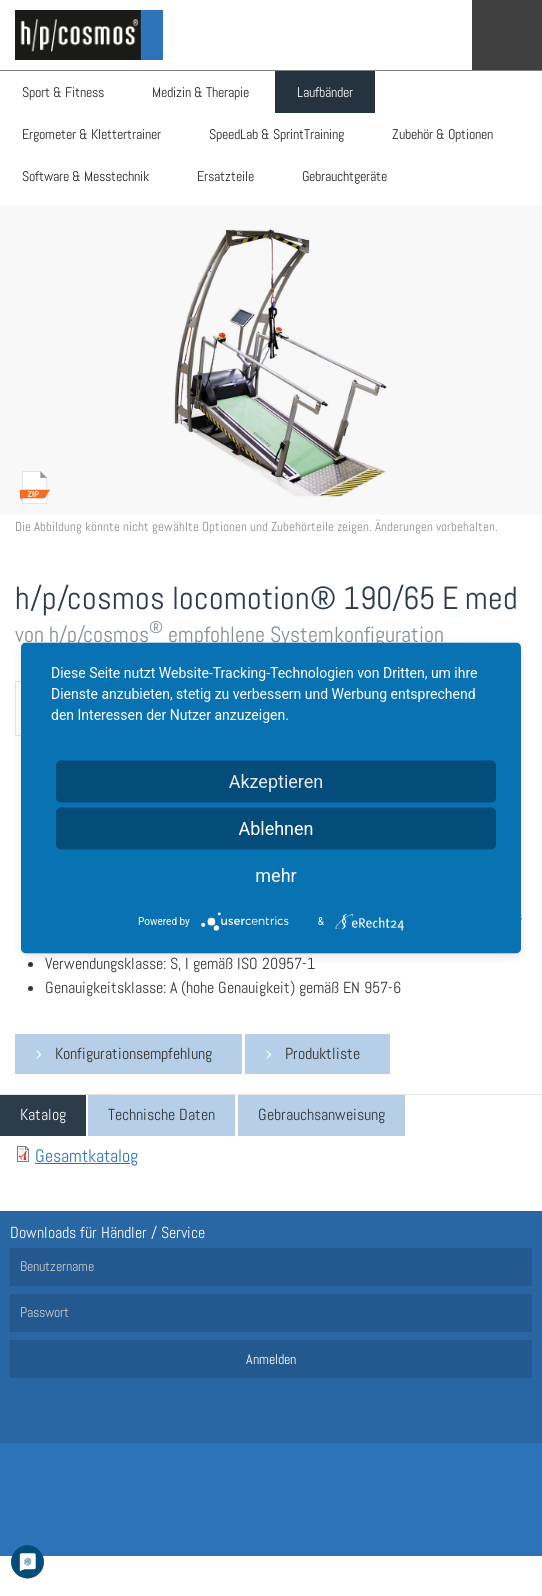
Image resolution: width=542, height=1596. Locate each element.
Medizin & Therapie (200, 92)
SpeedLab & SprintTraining (276, 134)
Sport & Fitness (63, 92)
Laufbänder (325, 92)
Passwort (44, 1312)
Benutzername (57, 1266)
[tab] (43, 1115)
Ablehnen (275, 828)
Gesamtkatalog (86, 1155)
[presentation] (43, 1115)
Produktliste (322, 1053)
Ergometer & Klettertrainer (91, 134)
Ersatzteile (225, 176)
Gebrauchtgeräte (344, 176)
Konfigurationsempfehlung (133, 1053)
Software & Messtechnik (85, 176)
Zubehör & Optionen (442, 134)
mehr (275, 875)
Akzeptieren (276, 781)
